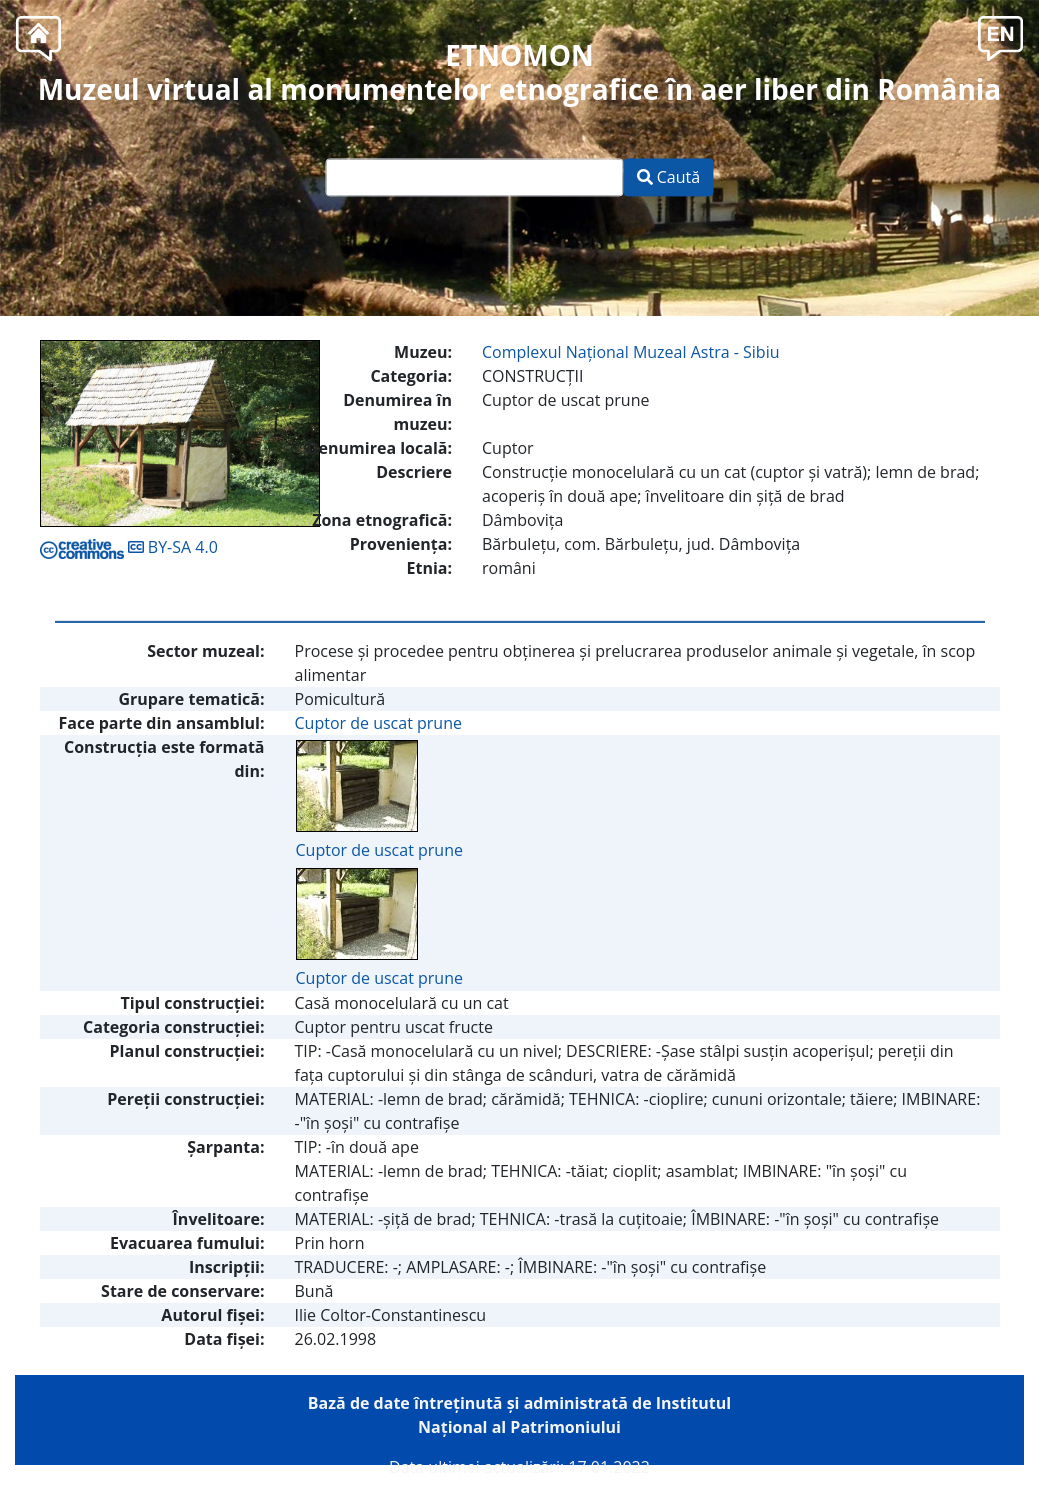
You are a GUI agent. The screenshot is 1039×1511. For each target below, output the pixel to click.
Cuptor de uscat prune (378, 723)
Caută (669, 178)
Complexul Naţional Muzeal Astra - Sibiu (630, 352)
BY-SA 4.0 (129, 547)
